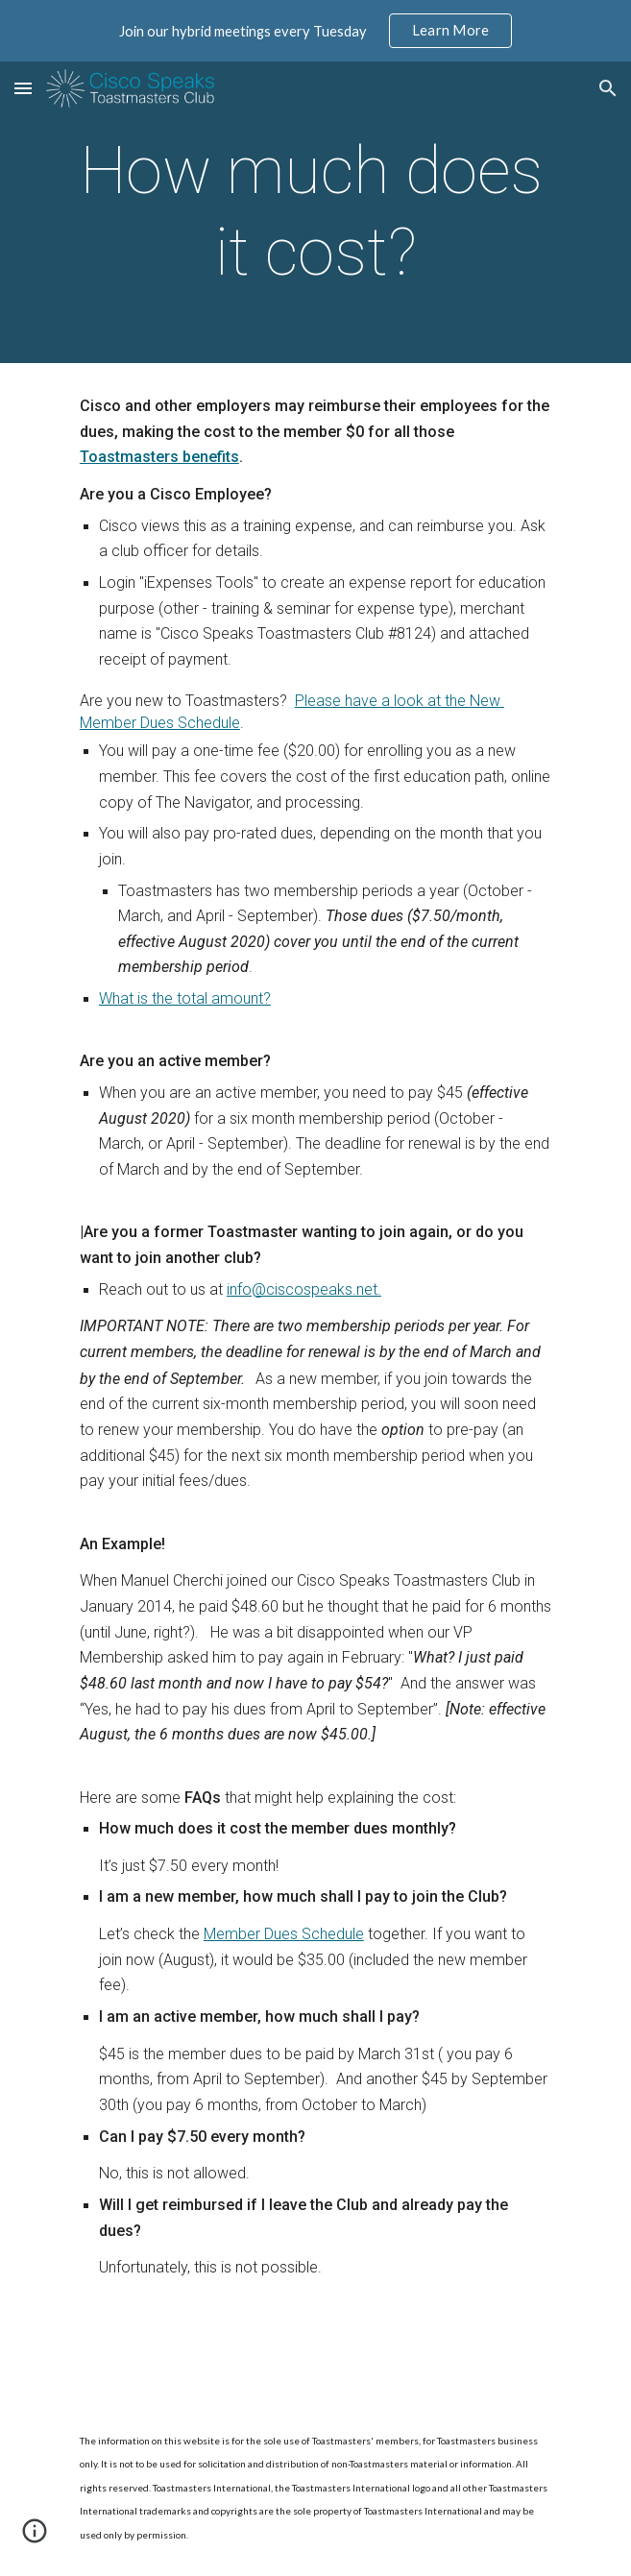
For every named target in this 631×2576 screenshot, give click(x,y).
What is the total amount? (185, 998)
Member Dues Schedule (284, 1934)
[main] (315, 212)
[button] (23, 87)
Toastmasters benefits (159, 457)
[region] (315, 30)
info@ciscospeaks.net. (304, 1289)
